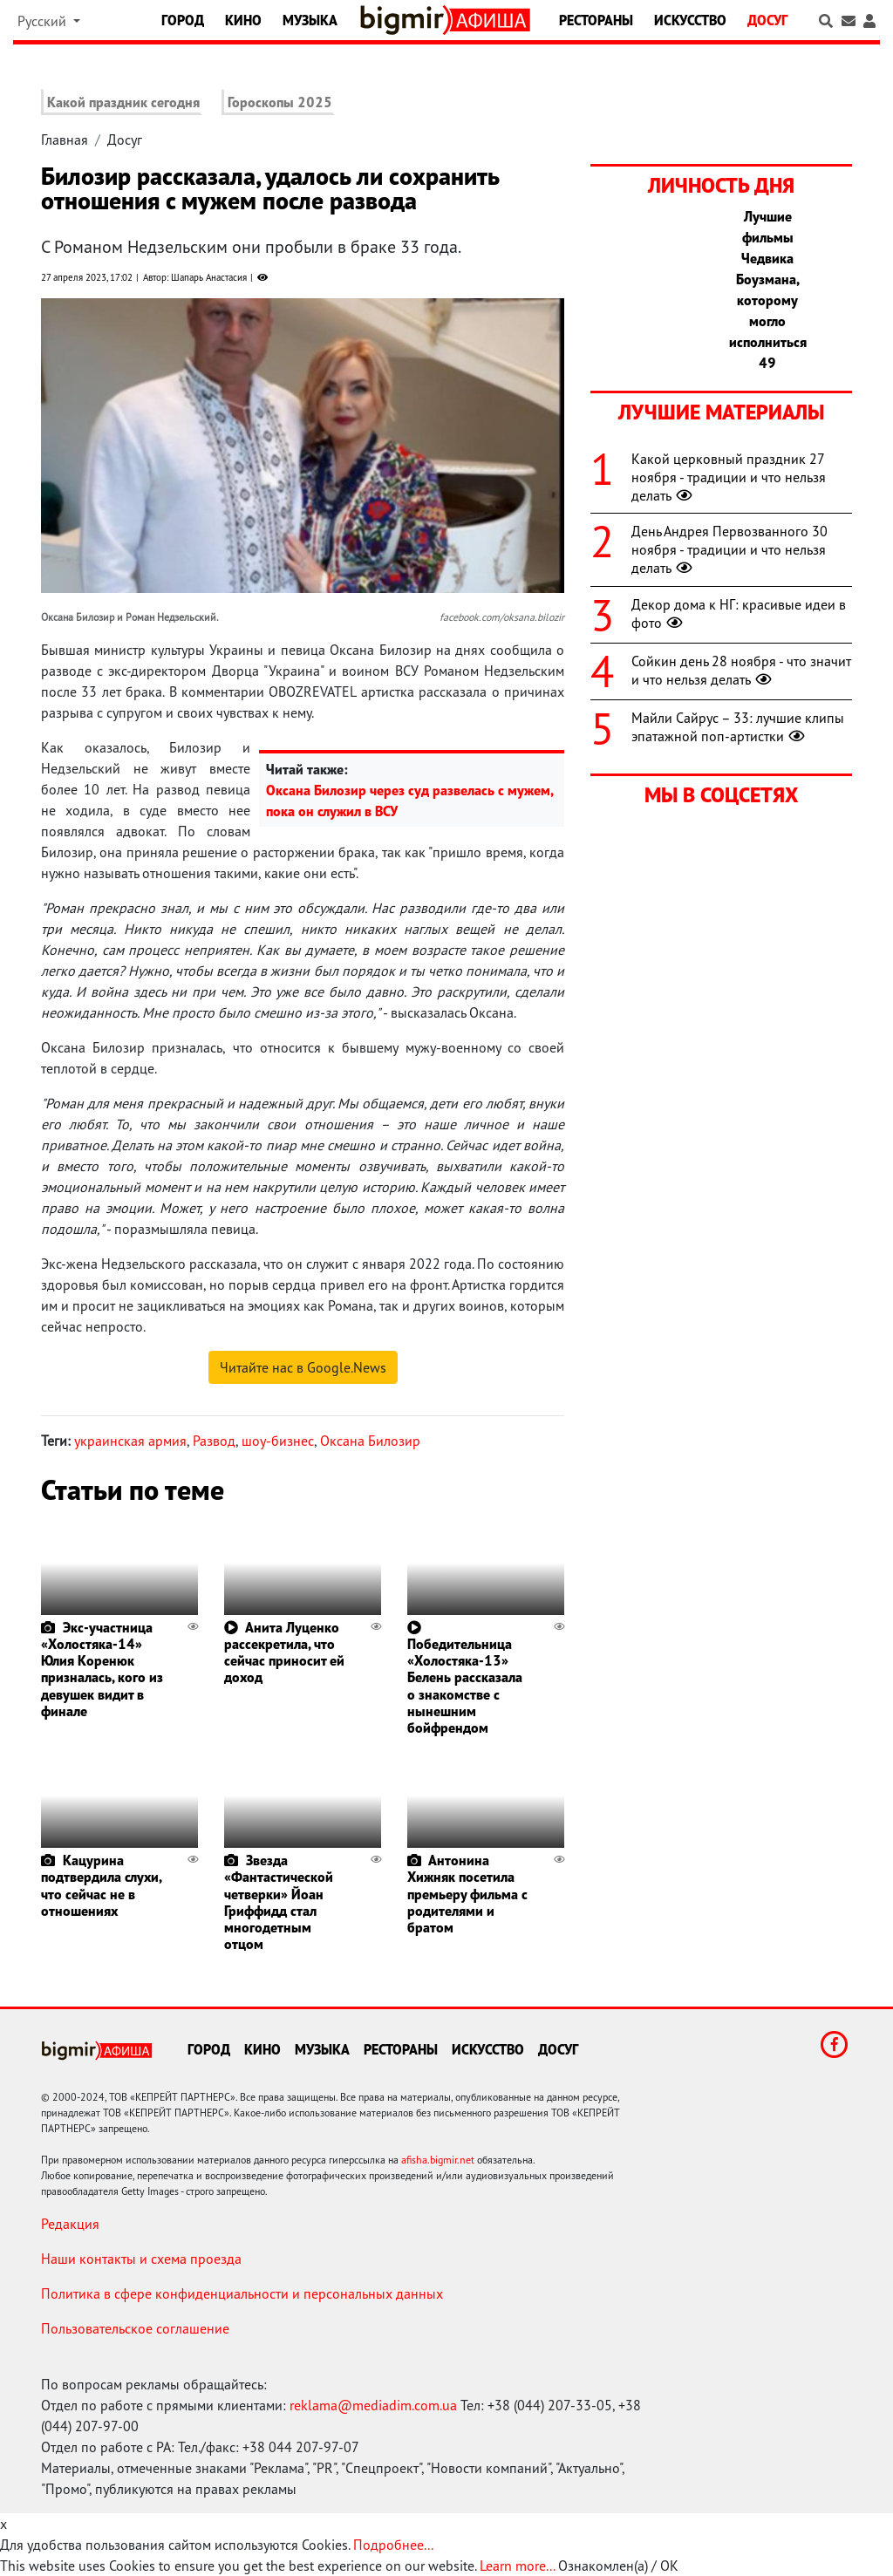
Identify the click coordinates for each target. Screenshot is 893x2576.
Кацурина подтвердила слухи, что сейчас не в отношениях (101, 1885)
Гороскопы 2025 (280, 102)
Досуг (767, 20)
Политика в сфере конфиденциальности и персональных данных (242, 2293)
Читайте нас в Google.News (303, 1367)
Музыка (310, 20)
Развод (214, 1440)
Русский (43, 21)
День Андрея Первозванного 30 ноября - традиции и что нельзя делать (729, 549)
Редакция (70, 2223)
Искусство (690, 20)
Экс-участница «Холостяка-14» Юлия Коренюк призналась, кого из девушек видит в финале (102, 1669)
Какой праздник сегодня (123, 102)
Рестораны (596, 20)
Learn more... (517, 2565)
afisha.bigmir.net (437, 2159)
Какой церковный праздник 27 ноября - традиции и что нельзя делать (728, 477)
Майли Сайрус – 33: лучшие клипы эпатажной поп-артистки (737, 727)
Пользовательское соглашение (135, 2328)
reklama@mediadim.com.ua (373, 2405)
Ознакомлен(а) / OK (618, 2565)
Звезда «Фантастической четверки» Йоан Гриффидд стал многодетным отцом (278, 1901)
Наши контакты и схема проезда (141, 2258)
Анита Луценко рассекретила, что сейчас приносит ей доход (284, 1653)
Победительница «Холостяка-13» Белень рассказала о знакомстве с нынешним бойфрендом (464, 1685)
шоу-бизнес (278, 1440)
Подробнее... (393, 2544)
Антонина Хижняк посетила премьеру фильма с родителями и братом (467, 1893)
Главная (64, 139)
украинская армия (130, 1440)
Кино (243, 20)
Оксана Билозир (370, 1440)
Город (182, 20)
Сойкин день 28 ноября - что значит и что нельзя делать (741, 670)
